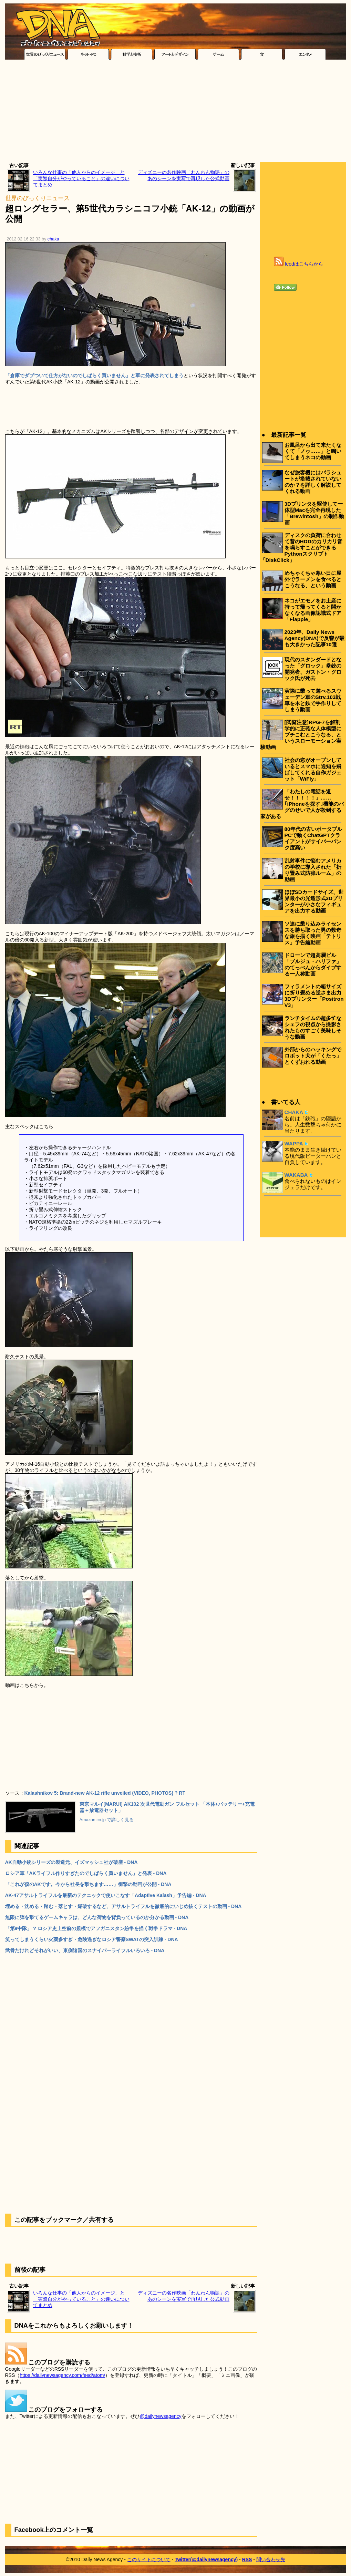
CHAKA (294, 1112)
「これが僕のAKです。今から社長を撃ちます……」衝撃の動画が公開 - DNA (88, 1884)
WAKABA (296, 1175)
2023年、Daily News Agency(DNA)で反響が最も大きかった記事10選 (314, 638)
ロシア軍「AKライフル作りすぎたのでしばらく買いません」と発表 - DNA (86, 1873)
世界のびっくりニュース (37, 198)
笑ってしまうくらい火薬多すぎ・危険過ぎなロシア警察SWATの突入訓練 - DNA (91, 1939)
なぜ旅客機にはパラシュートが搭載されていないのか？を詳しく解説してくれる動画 (313, 482)
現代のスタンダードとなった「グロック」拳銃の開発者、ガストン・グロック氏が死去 (313, 669)
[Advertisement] (175, 112)
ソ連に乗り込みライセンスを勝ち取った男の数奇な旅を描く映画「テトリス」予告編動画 (313, 933)
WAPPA (294, 1143)
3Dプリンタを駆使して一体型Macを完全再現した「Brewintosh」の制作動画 (314, 513)
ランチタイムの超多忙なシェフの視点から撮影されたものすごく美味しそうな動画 (313, 1027)
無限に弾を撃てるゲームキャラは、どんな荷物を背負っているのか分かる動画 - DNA (97, 1917)
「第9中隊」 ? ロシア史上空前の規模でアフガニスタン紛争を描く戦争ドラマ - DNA (96, 1928)
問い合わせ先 (270, 2559)
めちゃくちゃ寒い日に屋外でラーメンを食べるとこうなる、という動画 (313, 579)
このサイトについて (149, 2559)
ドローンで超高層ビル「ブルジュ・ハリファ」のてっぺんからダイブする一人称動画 (313, 964)
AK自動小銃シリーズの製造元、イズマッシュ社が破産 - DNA (71, 1862)
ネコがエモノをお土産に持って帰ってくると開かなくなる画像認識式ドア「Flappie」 (313, 610)
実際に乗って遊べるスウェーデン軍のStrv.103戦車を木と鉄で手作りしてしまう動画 (313, 700)
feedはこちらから (304, 264)
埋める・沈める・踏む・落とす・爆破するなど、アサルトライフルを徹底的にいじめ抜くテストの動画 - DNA (123, 1906)
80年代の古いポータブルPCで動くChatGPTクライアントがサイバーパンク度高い (313, 838)
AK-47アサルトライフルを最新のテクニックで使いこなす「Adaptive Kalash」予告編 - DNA (105, 1895)
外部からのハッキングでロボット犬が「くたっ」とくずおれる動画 (313, 1056)
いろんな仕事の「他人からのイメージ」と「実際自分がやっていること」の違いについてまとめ (81, 178)
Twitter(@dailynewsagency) (206, 2559)
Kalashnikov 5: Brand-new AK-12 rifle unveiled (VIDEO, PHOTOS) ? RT (105, 1793)
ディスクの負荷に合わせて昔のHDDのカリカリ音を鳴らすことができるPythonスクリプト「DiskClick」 (301, 547)
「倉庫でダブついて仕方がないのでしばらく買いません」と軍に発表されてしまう (94, 375)
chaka (53, 239)
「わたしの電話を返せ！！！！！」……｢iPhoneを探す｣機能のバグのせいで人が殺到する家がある (302, 804)
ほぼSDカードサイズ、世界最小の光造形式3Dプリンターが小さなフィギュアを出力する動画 (314, 901)
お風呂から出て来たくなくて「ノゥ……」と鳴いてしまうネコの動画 (313, 451)
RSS (247, 2559)
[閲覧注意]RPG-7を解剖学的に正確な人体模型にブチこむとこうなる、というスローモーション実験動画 (300, 734)
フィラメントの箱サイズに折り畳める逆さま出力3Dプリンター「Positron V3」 (314, 995)
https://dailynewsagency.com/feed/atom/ (62, 2375)
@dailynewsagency (161, 2416)
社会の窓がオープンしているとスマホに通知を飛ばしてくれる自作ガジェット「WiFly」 (313, 769)
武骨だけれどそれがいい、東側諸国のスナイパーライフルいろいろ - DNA (85, 1950)
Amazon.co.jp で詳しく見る (107, 1819)
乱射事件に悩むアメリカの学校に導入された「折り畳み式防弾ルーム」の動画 (313, 870)
